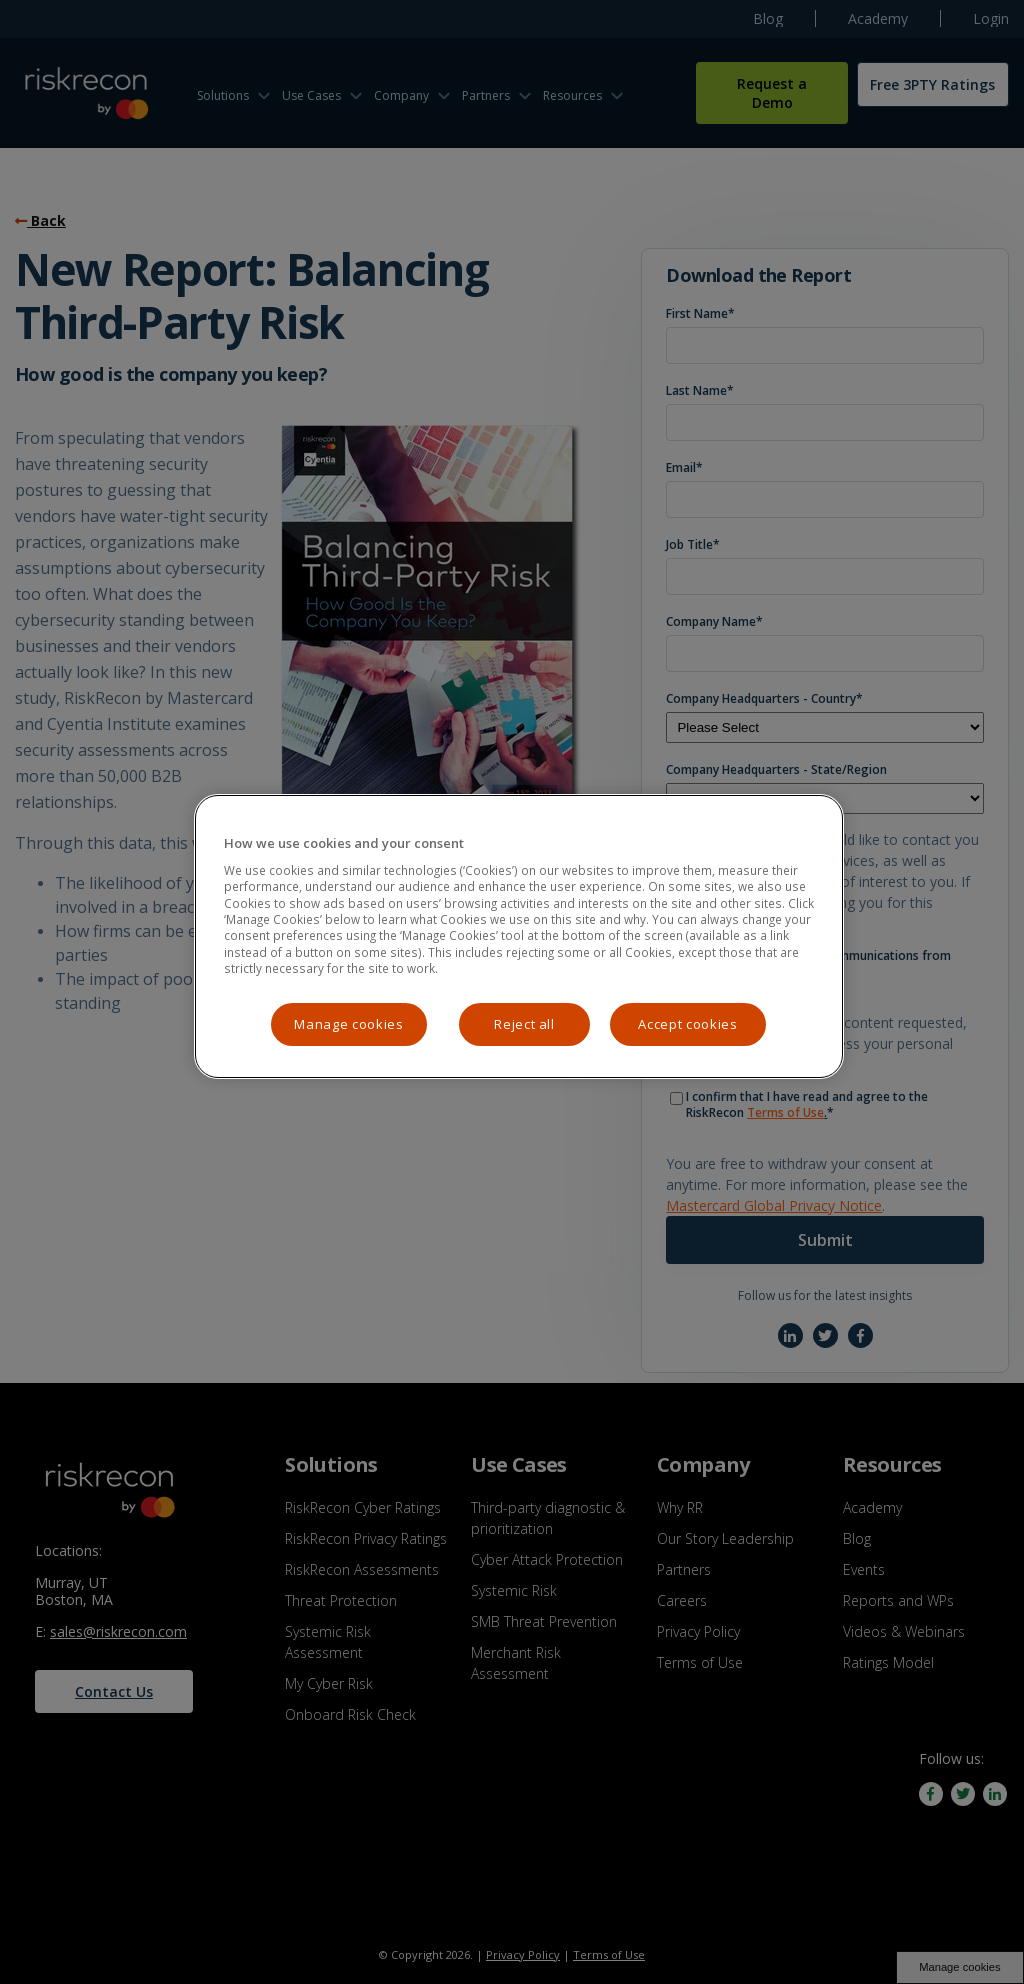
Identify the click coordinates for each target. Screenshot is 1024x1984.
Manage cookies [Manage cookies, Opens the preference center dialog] (348, 1024)
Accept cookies (687, 1024)
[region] (519, 936)
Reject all (524, 1024)
